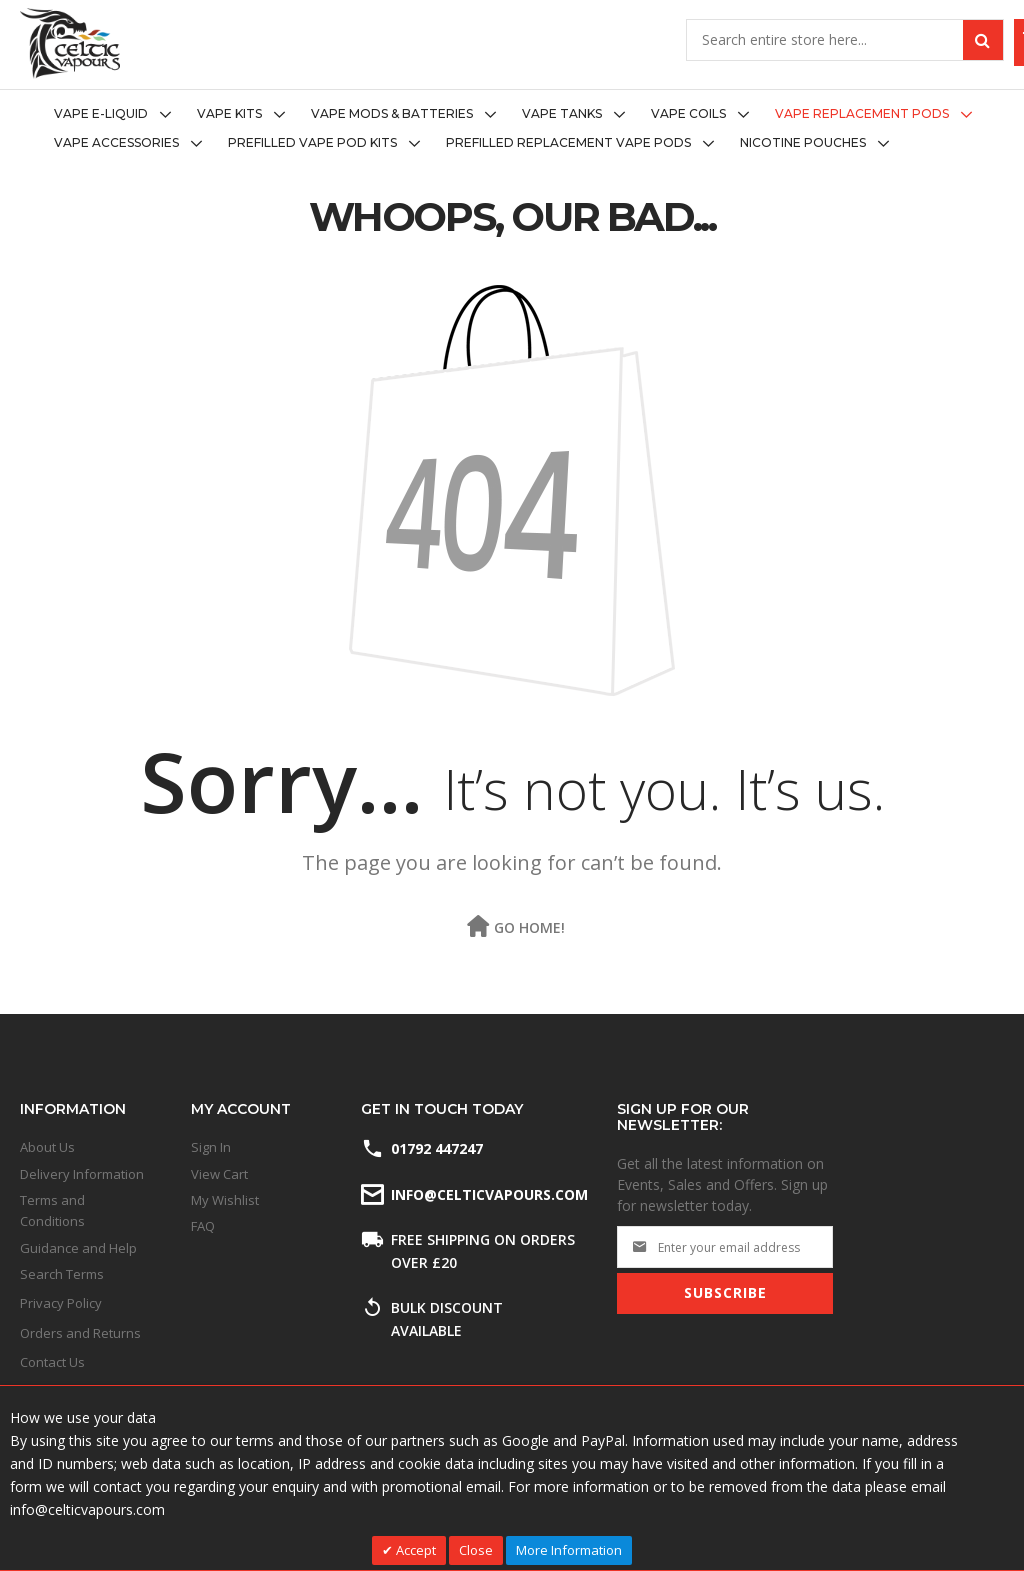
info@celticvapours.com (488, 1194)
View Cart (219, 1174)
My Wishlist (225, 1200)
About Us (47, 1147)
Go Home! (529, 927)
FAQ (203, 1226)
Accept (414, 1550)
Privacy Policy (61, 1303)
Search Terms (62, 1274)
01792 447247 (437, 1148)
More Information (569, 1550)
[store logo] (70, 43)
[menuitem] (118, 114)
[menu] (512, 129)
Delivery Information (82, 1174)
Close (476, 1550)
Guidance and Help (78, 1248)
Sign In (211, 1147)
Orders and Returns (80, 1333)
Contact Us (52, 1362)
